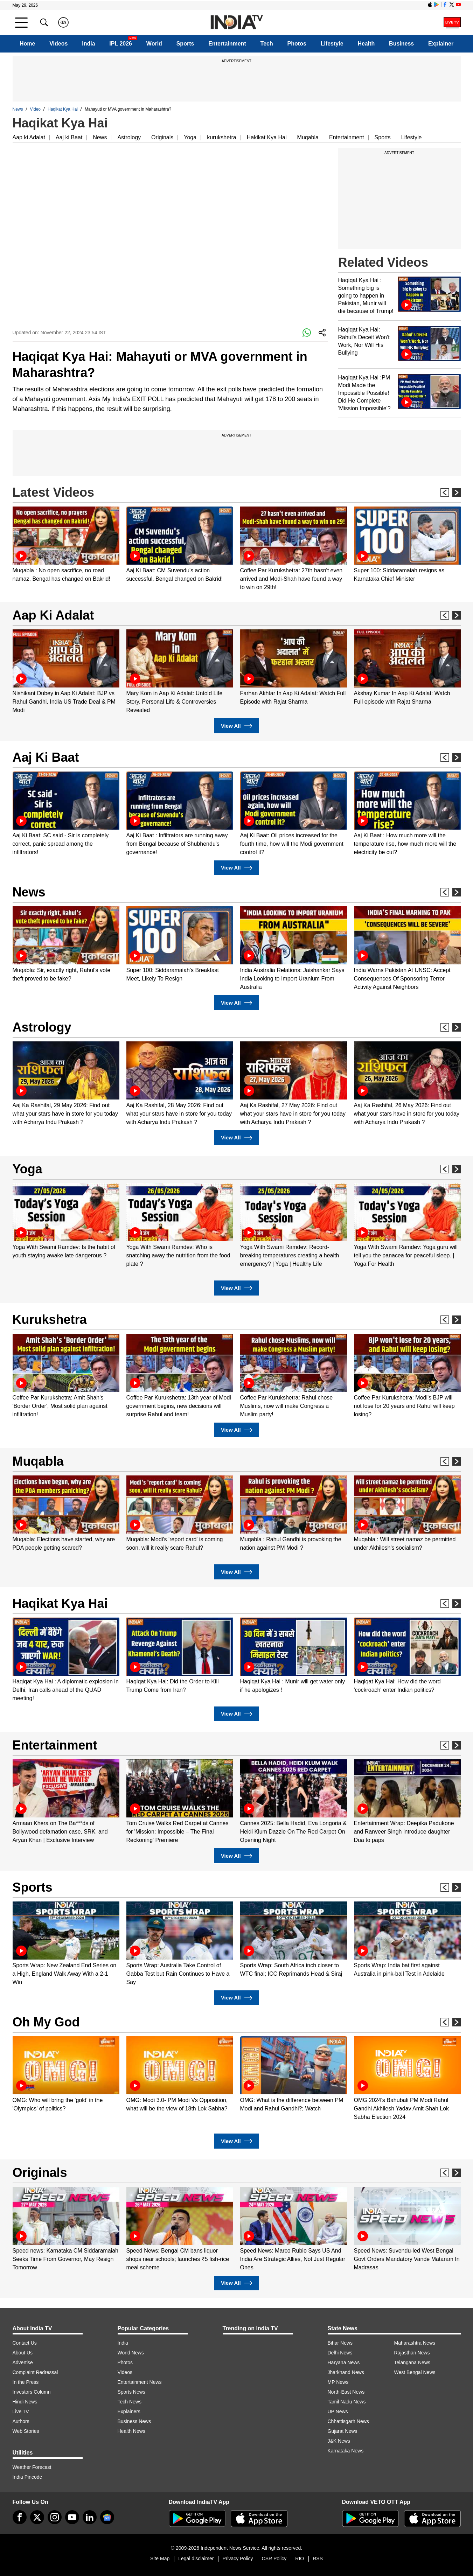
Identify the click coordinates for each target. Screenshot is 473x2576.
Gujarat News (342, 2431)
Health (366, 44)
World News (131, 2352)
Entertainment (227, 44)
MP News (338, 2382)
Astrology (129, 137)
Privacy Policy (237, 2558)
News (18, 109)
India (88, 44)
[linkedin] (90, 2517)
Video (35, 109)
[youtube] (72, 2517)
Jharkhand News (346, 2372)
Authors (21, 2421)
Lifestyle (332, 44)
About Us (23, 2352)
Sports (185, 44)
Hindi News (25, 2401)
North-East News (346, 2392)
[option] (66, 545)
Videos (58, 44)
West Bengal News (415, 2372)
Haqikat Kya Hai (63, 109)
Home (27, 44)
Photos (296, 44)
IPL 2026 (120, 44)
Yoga (190, 137)
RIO (299, 2558)
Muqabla (308, 137)
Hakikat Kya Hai (267, 137)
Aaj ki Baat (69, 137)
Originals (162, 137)
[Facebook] (20, 2517)
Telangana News (412, 2362)
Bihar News (340, 2343)
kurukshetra (221, 137)
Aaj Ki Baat (46, 757)
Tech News (129, 2401)
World (154, 44)
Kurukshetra (50, 1319)
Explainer (440, 44)
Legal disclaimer (196, 2558)
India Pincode (27, 2477)
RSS (318, 2558)
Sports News (131, 2392)
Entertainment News (140, 2382)
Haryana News (344, 2362)
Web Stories (26, 2431)
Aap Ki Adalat (53, 615)
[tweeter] (37, 2517)
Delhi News (340, 2352)
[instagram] (55, 2517)
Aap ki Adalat (29, 137)
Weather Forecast (32, 2467)
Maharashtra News (415, 2343)
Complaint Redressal (35, 2372)
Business (401, 44)
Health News (131, 2431)
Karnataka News (346, 2450)
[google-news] (107, 2517)
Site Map (159, 2558)
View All (236, 726)
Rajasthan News (412, 2352)
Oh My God (46, 2022)
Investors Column (32, 2392)
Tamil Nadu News (347, 2401)
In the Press (26, 2382)
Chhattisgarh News (348, 2421)
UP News (338, 2411)
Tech (266, 44)
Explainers (129, 2411)
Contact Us (25, 2343)
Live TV (21, 2411)
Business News (134, 2421)
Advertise (23, 2362)
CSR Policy (274, 2558)
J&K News (339, 2441)
